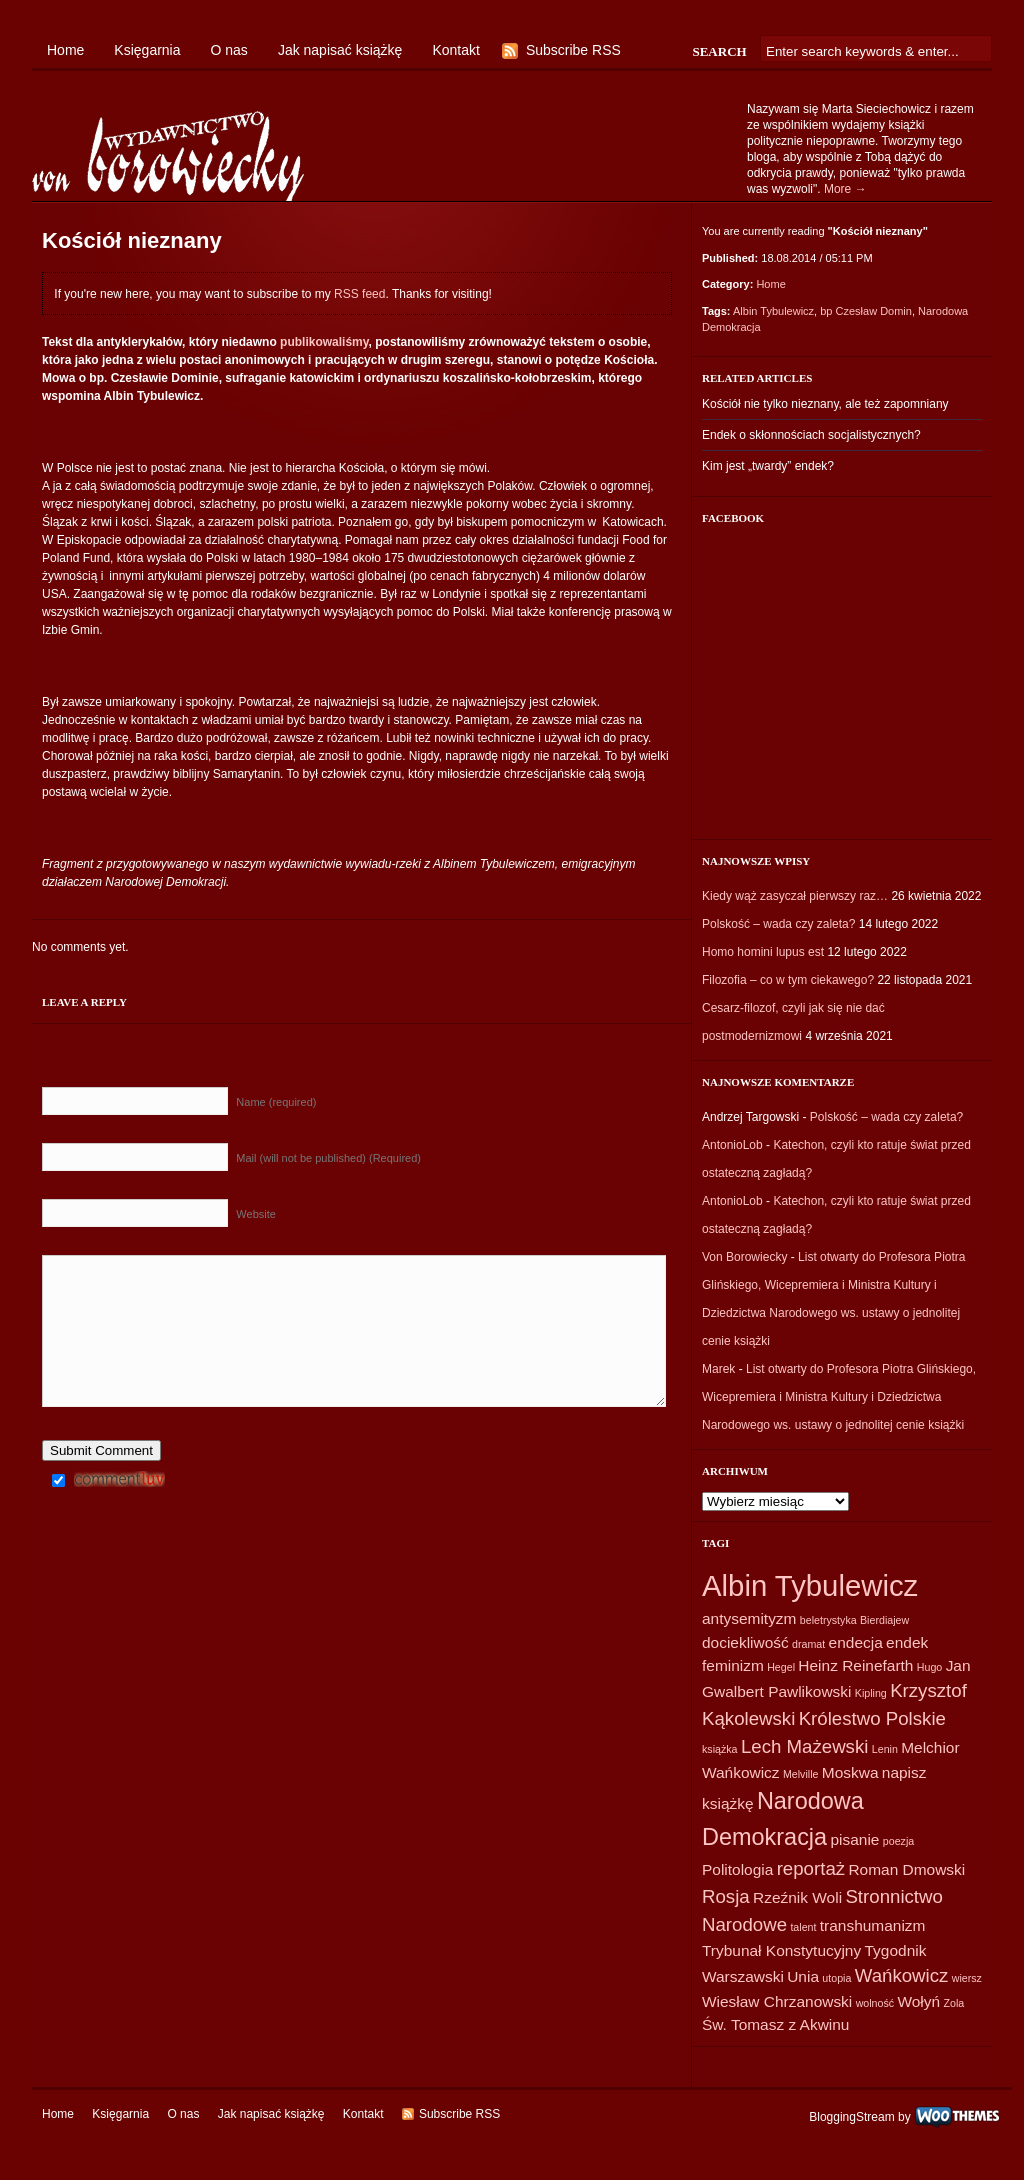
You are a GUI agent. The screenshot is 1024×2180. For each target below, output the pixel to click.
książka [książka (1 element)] (720, 1749)
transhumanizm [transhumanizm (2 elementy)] (873, 1925)
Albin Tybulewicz (773, 311)
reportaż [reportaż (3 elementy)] (811, 1868)
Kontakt (455, 50)
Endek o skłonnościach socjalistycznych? (811, 435)
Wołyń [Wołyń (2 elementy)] (918, 2001)
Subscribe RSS (573, 50)
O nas (229, 50)
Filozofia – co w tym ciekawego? (788, 980)
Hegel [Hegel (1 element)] (781, 1667)
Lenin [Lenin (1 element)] (885, 1749)
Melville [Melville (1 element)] (801, 1774)
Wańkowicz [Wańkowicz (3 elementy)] (902, 1975)
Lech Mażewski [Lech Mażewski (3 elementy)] (805, 1746)
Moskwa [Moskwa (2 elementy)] (850, 1772)
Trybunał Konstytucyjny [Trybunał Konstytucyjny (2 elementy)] (781, 1950)
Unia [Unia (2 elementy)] (803, 1976)
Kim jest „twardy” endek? (768, 466)
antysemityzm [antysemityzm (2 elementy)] (749, 1618)
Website (256, 1214)
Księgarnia (147, 50)
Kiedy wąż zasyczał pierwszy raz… (795, 896)
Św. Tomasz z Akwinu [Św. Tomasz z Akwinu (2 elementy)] (775, 2024)
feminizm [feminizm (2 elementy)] (733, 1665)
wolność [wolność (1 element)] (875, 2003)
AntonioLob (732, 1145)
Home (65, 50)
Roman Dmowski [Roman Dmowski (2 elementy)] (906, 1869)
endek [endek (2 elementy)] (907, 1642)
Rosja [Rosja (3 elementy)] (726, 1896)
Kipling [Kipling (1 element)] (871, 1693)
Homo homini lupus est (763, 952)
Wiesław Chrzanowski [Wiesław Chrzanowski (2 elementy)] (777, 2001)
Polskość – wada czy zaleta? (778, 924)
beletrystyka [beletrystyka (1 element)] (828, 1620)
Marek (718, 1369)
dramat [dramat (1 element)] (808, 1644)
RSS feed (359, 294)
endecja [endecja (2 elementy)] (856, 1642)
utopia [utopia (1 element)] (836, 1978)
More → (845, 189)
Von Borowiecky (744, 1257)
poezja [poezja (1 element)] (898, 1841)
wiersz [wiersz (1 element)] (967, 1978)
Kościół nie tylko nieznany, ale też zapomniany (825, 404)
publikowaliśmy (324, 342)
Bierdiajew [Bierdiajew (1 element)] (884, 1620)
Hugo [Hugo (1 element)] (929, 1667)
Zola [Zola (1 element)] (953, 2003)
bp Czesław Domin (866, 311)
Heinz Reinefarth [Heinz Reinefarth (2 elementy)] (855, 1665)
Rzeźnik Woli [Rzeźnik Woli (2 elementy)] (797, 1897)
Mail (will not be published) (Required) (328, 1158)
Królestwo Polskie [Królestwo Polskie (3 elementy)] (872, 1718)
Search (719, 51)
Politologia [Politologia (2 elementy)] (737, 1869)
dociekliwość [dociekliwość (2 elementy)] (745, 1642)
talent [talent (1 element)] (803, 1927)
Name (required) (276, 1102)
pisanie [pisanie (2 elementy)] (854, 1839)
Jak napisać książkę (340, 50)
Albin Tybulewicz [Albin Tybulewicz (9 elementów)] (810, 1585)
